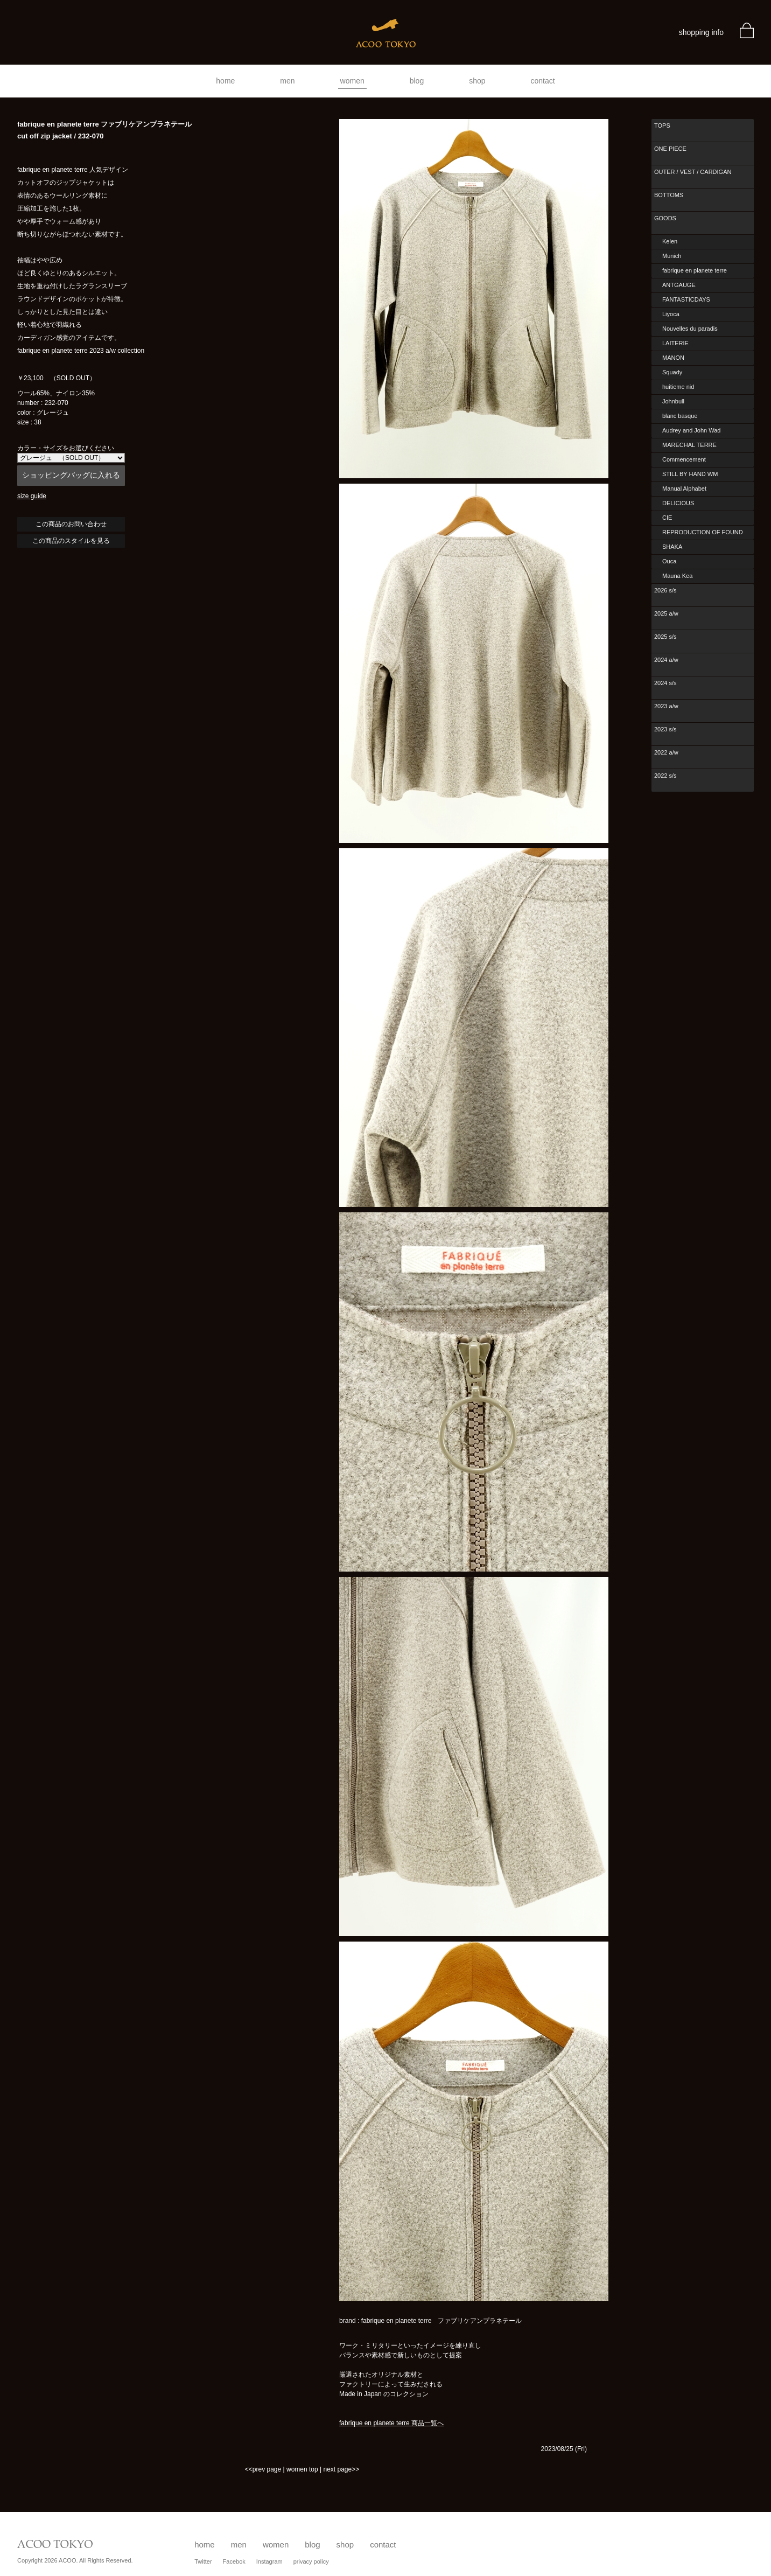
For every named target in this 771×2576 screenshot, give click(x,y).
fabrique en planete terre (694, 270)
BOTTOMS (668, 195)
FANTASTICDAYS (686, 299)
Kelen (669, 241)
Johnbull (673, 401)
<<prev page (263, 2469)
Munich (671, 256)
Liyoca (670, 314)
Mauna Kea (677, 576)
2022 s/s (665, 775)
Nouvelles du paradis (690, 328)
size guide (31, 496)
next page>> (341, 2469)
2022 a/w (666, 752)
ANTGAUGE (679, 285)
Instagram (269, 2561)
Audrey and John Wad (691, 430)
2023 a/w (666, 706)
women (352, 80)
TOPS (662, 125)
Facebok (234, 2561)
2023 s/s (665, 729)
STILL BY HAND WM (690, 474)
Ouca (669, 561)
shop (477, 80)
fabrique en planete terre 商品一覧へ (391, 2423)
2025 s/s (665, 636)
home (225, 80)
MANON (673, 357)
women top (302, 2469)
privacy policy (311, 2561)
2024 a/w (666, 660)
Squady (672, 372)
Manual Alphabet (684, 488)
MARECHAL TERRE (689, 445)
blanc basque (679, 416)
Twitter (203, 2561)
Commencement (684, 459)
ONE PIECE (670, 148)
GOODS (665, 218)
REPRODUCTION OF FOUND (702, 532)
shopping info (701, 32)
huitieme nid (678, 386)
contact (543, 80)
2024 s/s (665, 683)
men (287, 80)
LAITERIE (675, 343)
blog (417, 80)
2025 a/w (666, 613)
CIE (667, 517)
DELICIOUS (678, 503)
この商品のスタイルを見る (71, 540)
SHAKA (672, 546)
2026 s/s (665, 590)
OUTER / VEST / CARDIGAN (692, 172)
